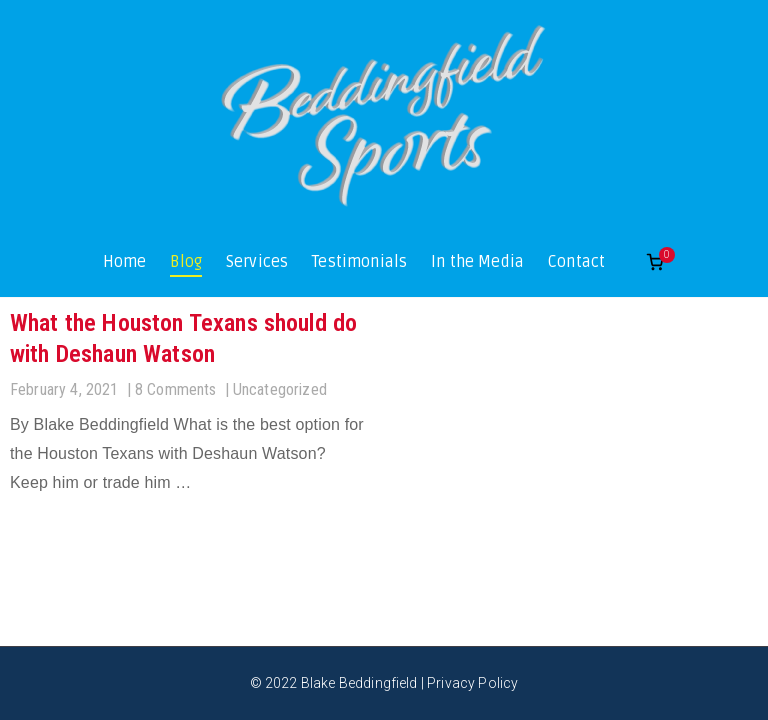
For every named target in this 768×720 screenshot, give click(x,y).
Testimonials (359, 262)
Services (257, 262)
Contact (576, 262)
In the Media (477, 262)
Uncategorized (280, 389)
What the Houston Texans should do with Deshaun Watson (183, 338)
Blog (186, 262)
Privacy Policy (472, 683)
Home (125, 262)
